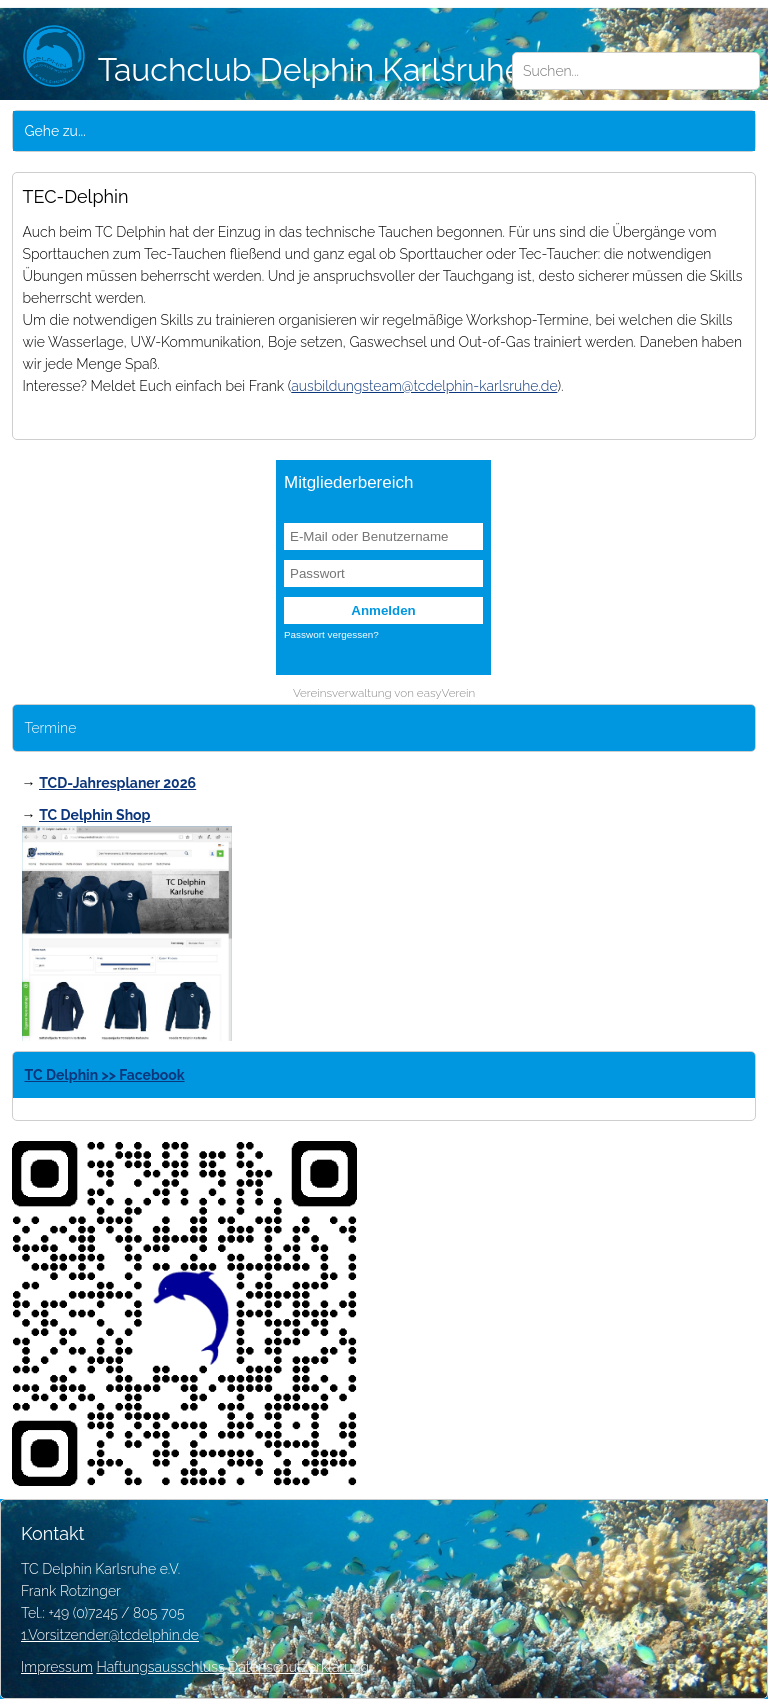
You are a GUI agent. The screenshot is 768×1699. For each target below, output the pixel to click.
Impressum (57, 1667)
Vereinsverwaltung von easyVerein (384, 693)
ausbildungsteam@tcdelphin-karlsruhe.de (424, 386)
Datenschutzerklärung (298, 1667)
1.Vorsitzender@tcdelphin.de (110, 1635)
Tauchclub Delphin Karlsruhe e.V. (301, 69)
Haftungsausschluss (160, 1667)
